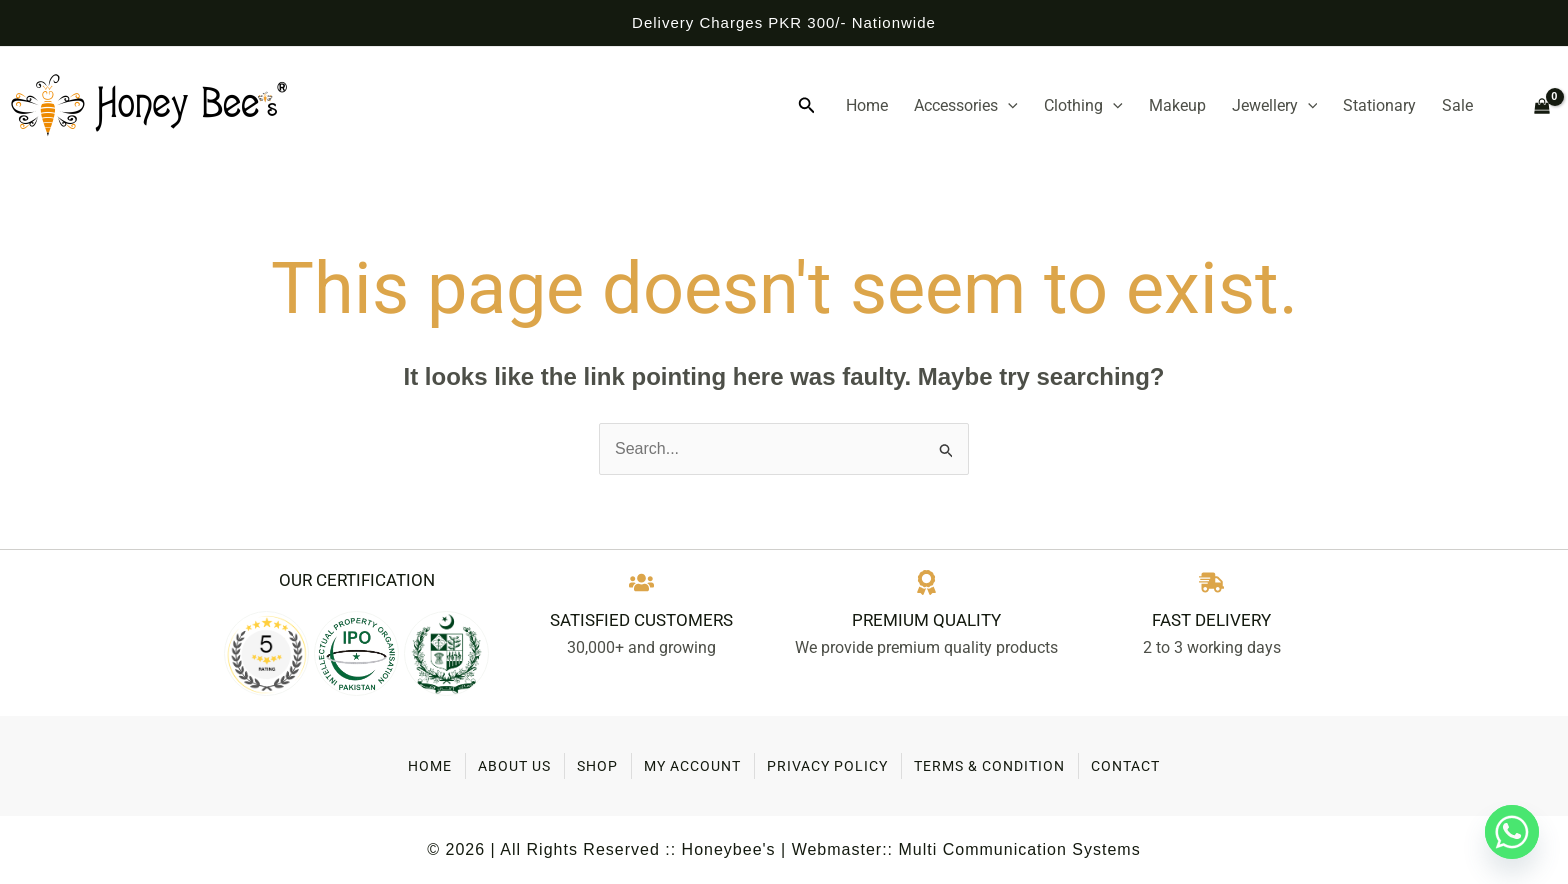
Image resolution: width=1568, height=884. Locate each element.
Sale (1457, 105)
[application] (1008, 106)
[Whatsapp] (1512, 832)
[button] (807, 106)
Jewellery (1275, 106)
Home (867, 105)
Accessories (966, 106)
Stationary (1379, 105)
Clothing (1083, 106)
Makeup (1177, 105)
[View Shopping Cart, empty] (1533, 106)
